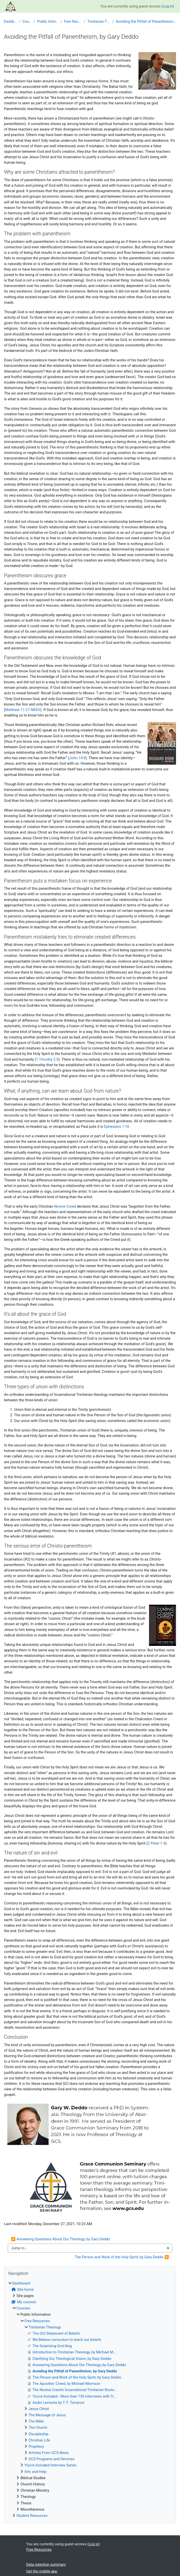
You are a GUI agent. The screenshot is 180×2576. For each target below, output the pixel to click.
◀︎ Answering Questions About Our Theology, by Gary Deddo (60, 2239)
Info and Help (35, 2471)
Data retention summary (46, 2564)
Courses (27, 21)
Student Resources (32, 2515)
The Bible (36, 2421)
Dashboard (10, 21)
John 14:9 (77, 758)
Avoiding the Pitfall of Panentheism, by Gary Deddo (146, 21)
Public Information (47, 21)
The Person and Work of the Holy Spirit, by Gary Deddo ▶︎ (122, 2257)
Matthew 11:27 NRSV (22, 710)
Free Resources (73, 21)
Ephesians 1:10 (116, 1126)
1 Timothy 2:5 (47, 1059)
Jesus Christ (38, 2409)
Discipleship (38, 2434)
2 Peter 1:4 (157, 1843)
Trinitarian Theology (98, 21)
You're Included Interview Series (50, 2465)
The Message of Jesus (47, 2415)
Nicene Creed (65, 1206)
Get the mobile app (41, 2571)
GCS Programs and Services (51, 2459)
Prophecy (36, 2446)
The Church (37, 2427)
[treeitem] (90, 2400)
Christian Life (39, 2440)
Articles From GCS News (48, 2452)
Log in (168, 6)
